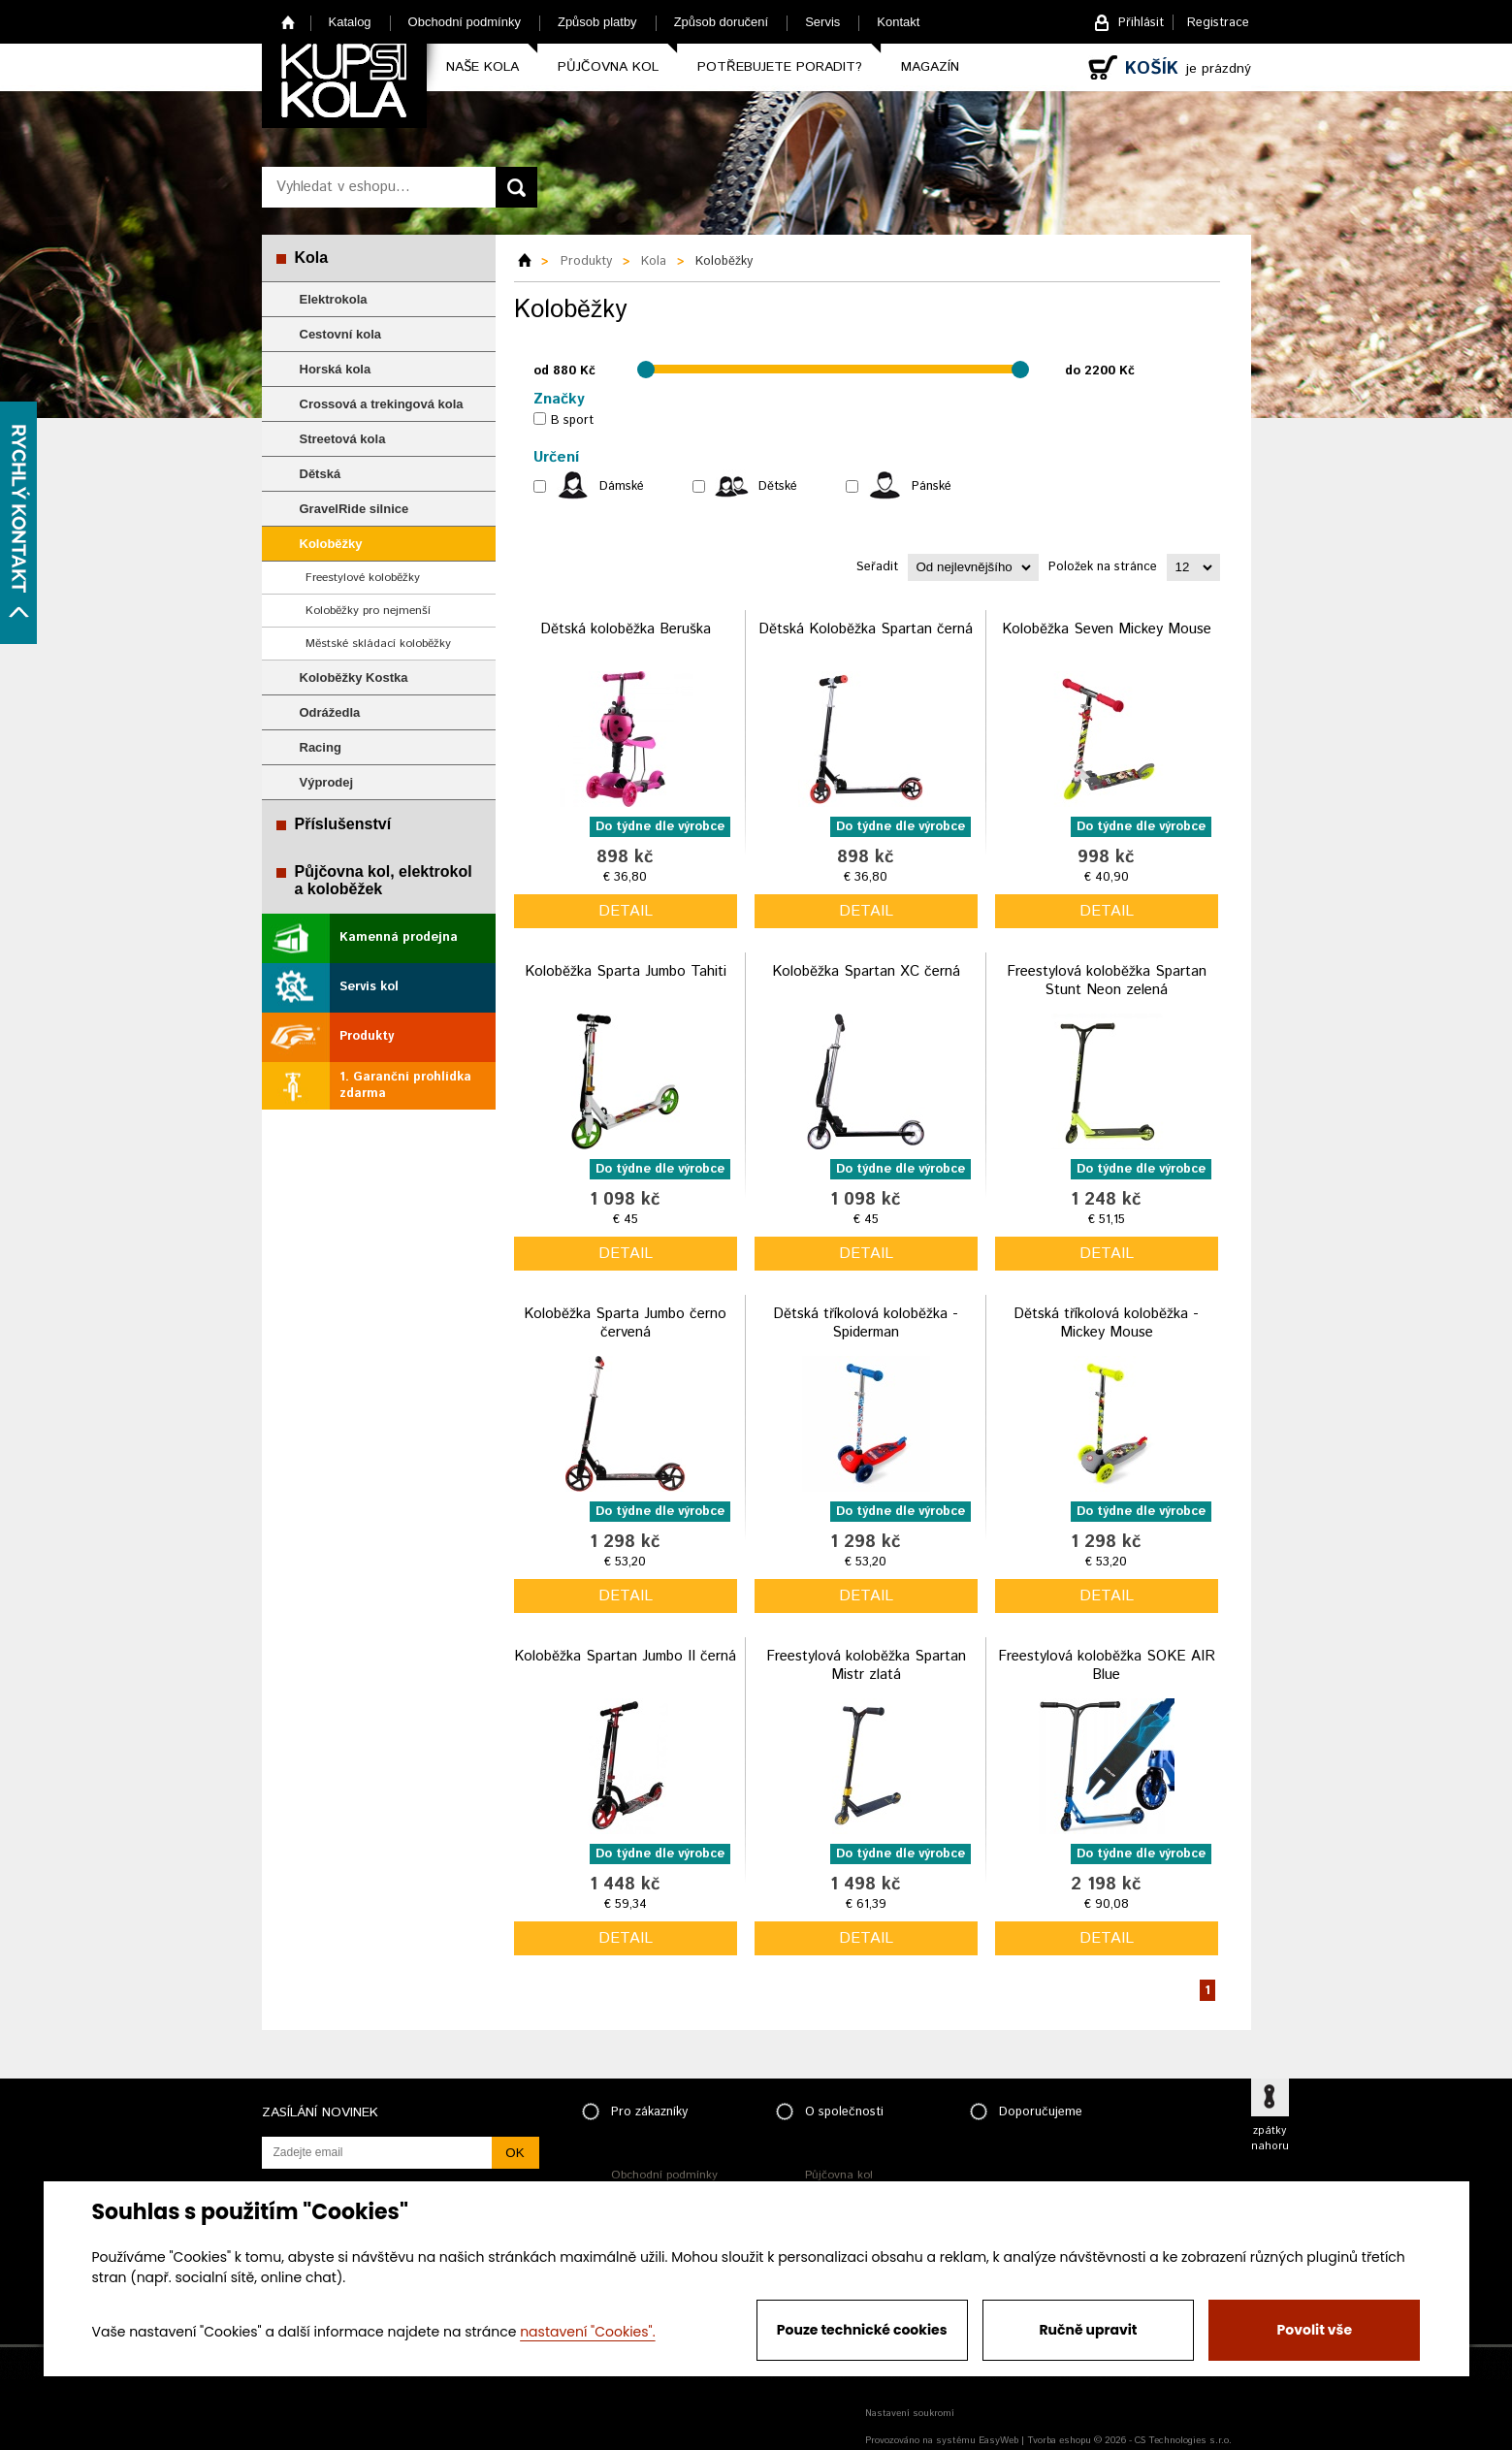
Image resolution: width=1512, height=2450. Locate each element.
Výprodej (327, 782)
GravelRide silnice (354, 508)
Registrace (1218, 23)
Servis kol (369, 987)
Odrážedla (330, 712)
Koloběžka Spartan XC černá (866, 971)
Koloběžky (331, 543)
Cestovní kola (341, 334)
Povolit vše (1314, 2329)
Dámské (621, 486)
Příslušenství (343, 824)
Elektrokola (334, 299)
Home (288, 22)
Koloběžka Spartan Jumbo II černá (625, 1656)
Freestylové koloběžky (363, 577)
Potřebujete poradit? (779, 67)
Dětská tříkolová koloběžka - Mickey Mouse (1106, 1323)
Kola (312, 257)
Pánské (931, 486)
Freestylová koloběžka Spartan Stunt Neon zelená (1106, 981)
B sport (572, 420)
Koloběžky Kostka (354, 677)
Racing (320, 747)
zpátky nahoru (1270, 2138)
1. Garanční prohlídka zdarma (405, 1085)
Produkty (366, 1036)
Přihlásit (1141, 23)
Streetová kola (343, 439)
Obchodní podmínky (464, 22)
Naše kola (482, 67)
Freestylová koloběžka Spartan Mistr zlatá (866, 1666)
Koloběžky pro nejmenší (368, 610)
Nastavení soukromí (909, 2413)
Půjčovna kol (608, 67)
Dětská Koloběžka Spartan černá (865, 629)
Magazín (930, 67)
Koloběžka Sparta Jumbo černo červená (625, 1323)
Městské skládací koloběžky (378, 643)
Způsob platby (597, 22)
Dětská (320, 474)
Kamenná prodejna (398, 937)
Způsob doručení (721, 22)
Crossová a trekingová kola (382, 404)
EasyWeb (998, 2440)
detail (625, 911)
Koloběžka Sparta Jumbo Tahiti (625, 971)
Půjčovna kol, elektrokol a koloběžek (383, 880)
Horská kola (335, 369)
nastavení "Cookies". (587, 2331)
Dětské (777, 486)
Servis (822, 22)
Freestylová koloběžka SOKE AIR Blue (1106, 1666)
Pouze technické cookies (862, 2329)
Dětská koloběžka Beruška (625, 629)
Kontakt (898, 22)
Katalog (350, 22)
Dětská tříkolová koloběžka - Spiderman (865, 1323)
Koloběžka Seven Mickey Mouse (1106, 629)
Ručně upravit (1088, 2329)
